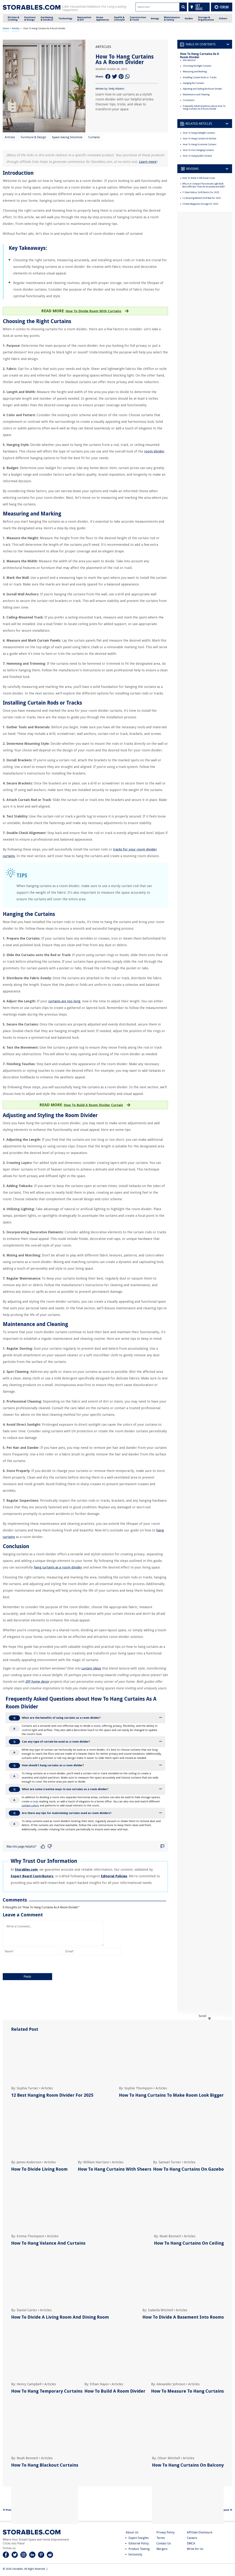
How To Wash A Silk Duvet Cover (198, 178)
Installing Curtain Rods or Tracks (199, 77)
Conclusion (188, 100)
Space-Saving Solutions (67, 137)
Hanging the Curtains (193, 83)
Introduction (189, 60)
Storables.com (26, 1869)
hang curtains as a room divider (58, 1567)
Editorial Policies (114, 1876)
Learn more (147, 162)
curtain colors (30, 1805)
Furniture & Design (33, 137)
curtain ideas (91, 1668)
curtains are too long (64, 1001)
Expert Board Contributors (32, 1876)
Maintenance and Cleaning (196, 94)
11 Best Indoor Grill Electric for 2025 (200, 192)
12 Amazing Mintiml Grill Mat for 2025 (201, 198)
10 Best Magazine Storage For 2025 (200, 204)
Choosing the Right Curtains (197, 66)
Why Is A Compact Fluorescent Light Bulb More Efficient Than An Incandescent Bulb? (203, 185)
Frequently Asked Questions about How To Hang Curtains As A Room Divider (204, 107)
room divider (154, 451)
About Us (132, 2532)
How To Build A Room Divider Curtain (93, 1105)
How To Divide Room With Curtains (93, 311)
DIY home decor (37, 1681)
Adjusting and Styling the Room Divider (202, 89)
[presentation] (31, 1964)
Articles (15, 28)
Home (6, 28)
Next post (224, 2509)
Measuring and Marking (195, 71)
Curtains (94, 137)
